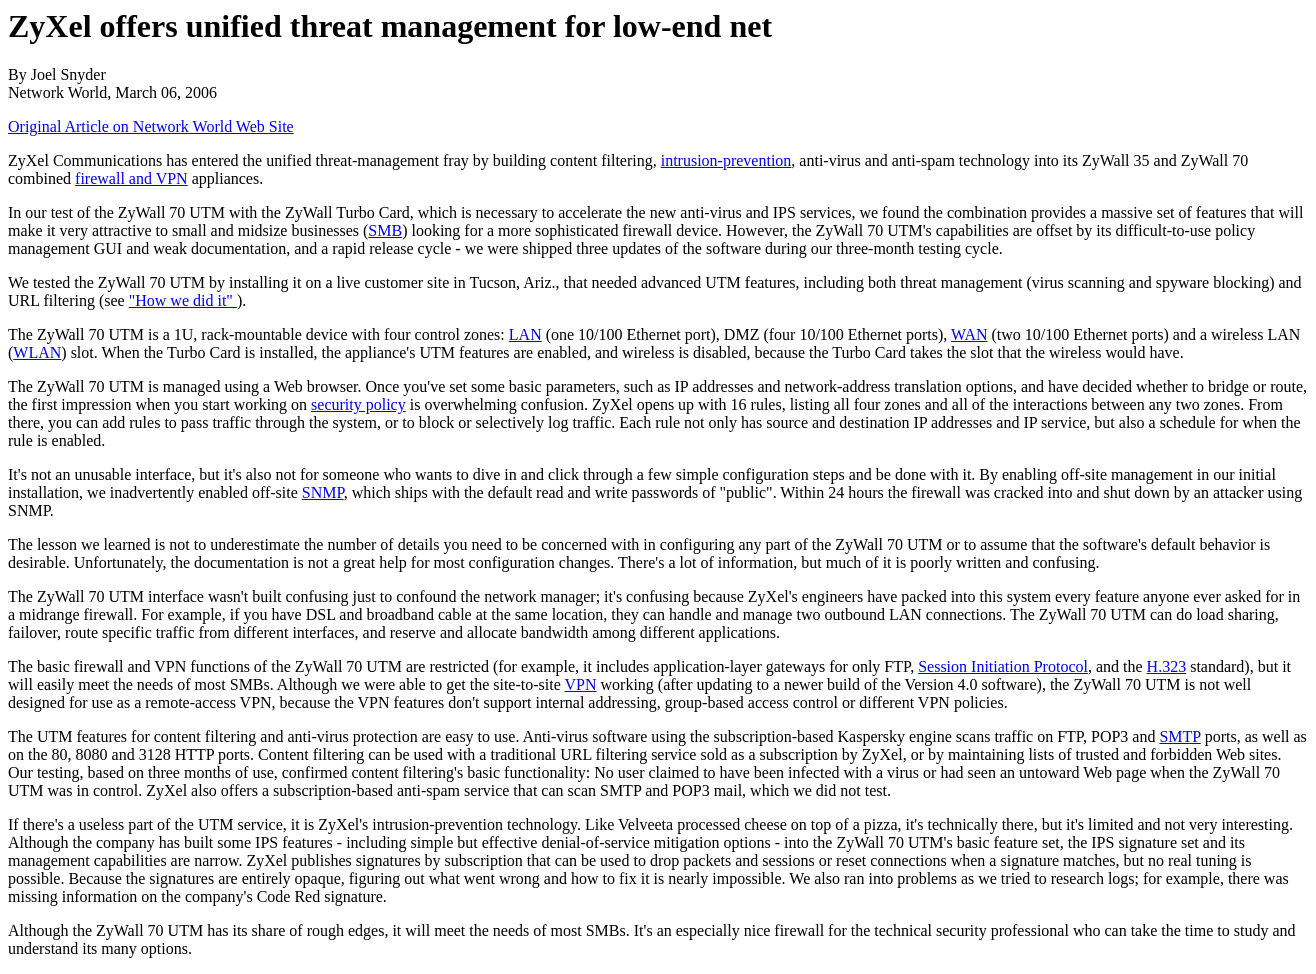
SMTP (1179, 736)
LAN (525, 334)
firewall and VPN (131, 178)
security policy (358, 404)
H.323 (1167, 666)
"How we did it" (183, 300)
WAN (969, 334)
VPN (581, 684)
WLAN (37, 352)
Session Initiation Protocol (1003, 666)
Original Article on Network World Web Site (151, 126)
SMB (385, 230)
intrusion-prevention (726, 160)
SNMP (323, 492)
